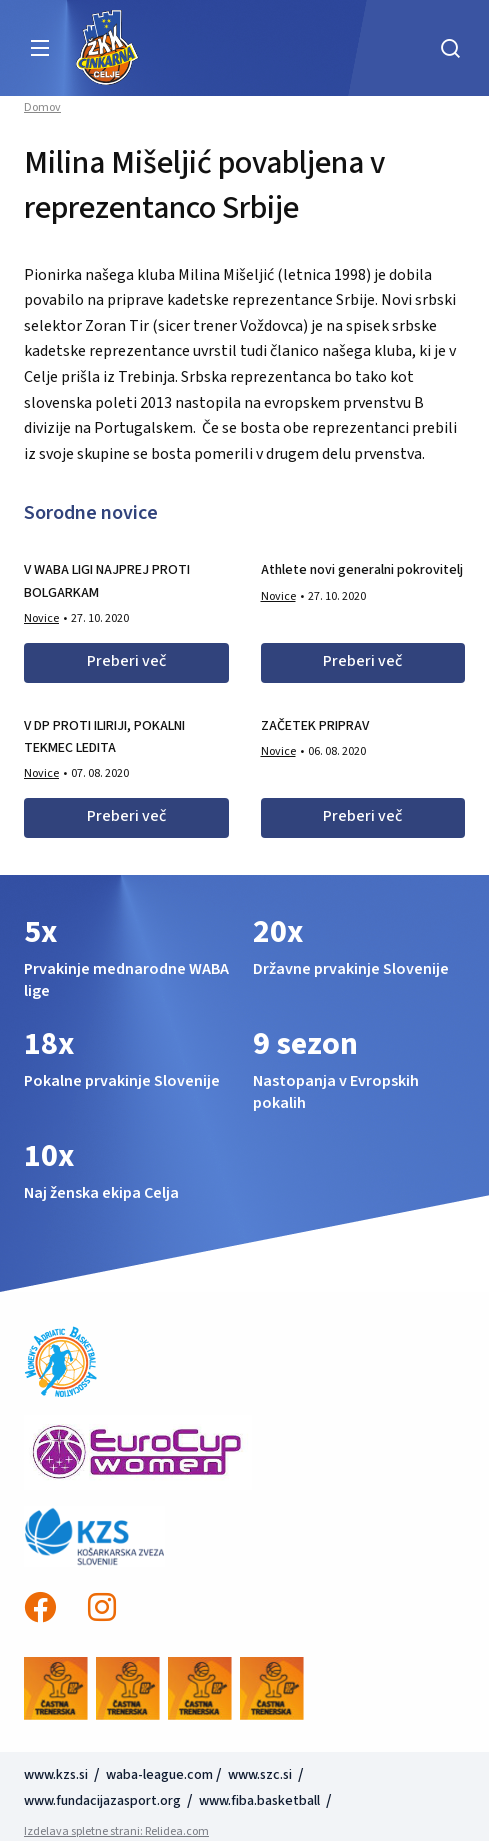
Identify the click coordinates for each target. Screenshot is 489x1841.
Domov (42, 108)
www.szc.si (261, 1775)
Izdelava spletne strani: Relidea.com (116, 1831)
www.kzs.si (57, 1775)
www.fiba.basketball (259, 1801)
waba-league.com (159, 1775)
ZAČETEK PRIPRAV (315, 726)
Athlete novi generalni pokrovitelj (362, 570)
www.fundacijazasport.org (102, 1801)
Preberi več (126, 661)
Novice (41, 618)
